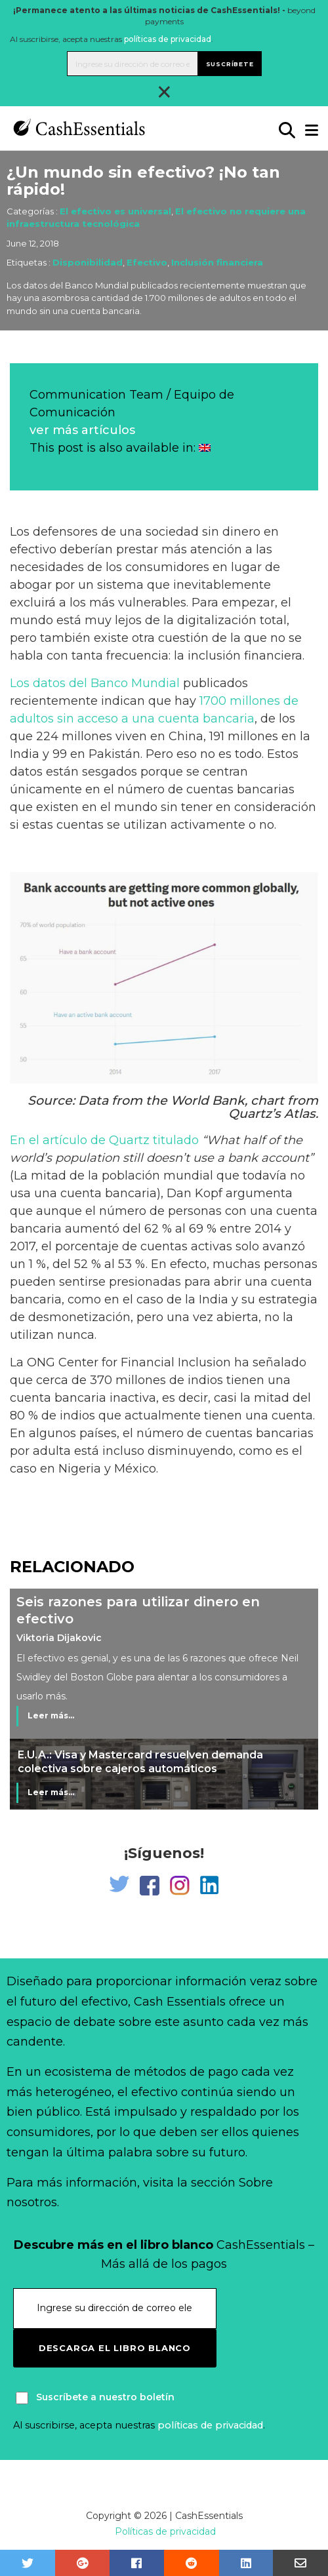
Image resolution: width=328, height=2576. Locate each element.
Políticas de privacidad (165, 2531)
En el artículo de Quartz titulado (104, 1140)
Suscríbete (230, 64)
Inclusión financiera (217, 262)
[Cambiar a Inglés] (205, 448)
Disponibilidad (87, 262)
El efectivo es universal (115, 211)
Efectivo (147, 262)
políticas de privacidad (167, 39)
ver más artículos (82, 430)
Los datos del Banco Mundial (95, 683)
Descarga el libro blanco (115, 2348)
